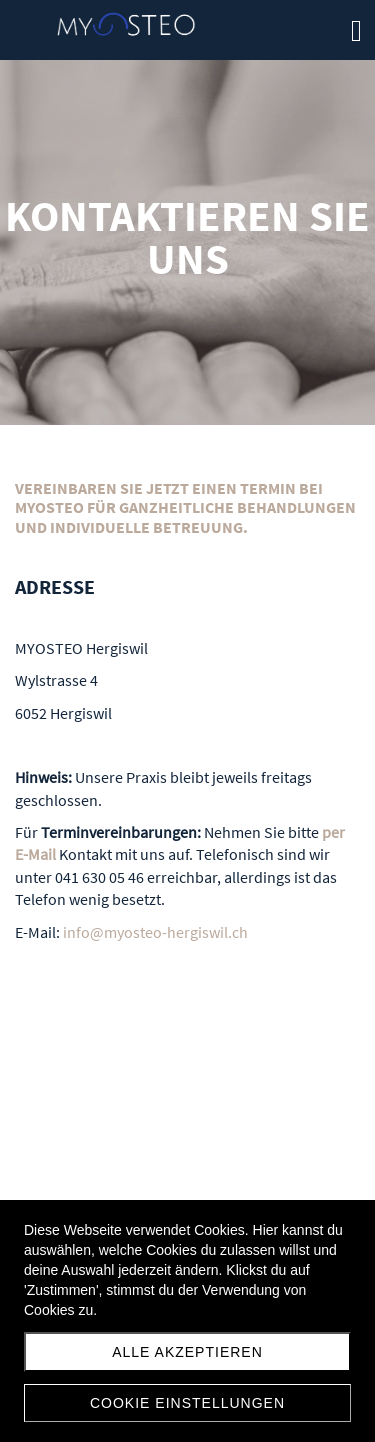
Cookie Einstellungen (187, 1403)
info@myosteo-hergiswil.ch (155, 932)
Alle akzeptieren (187, 1352)
